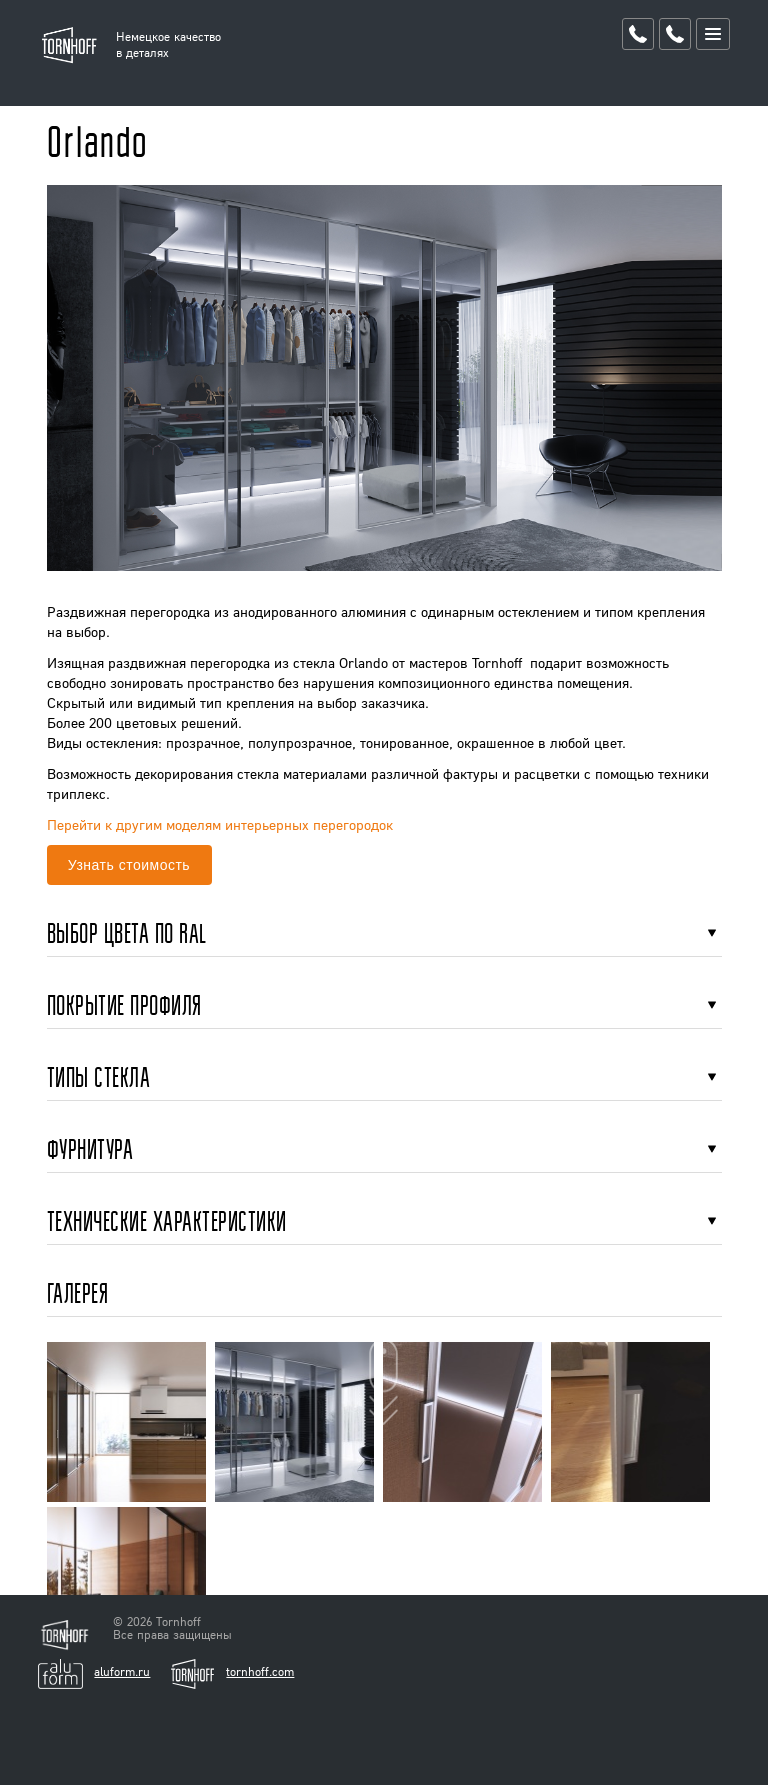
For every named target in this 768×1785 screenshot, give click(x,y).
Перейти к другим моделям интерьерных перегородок (220, 824)
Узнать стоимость (129, 865)
